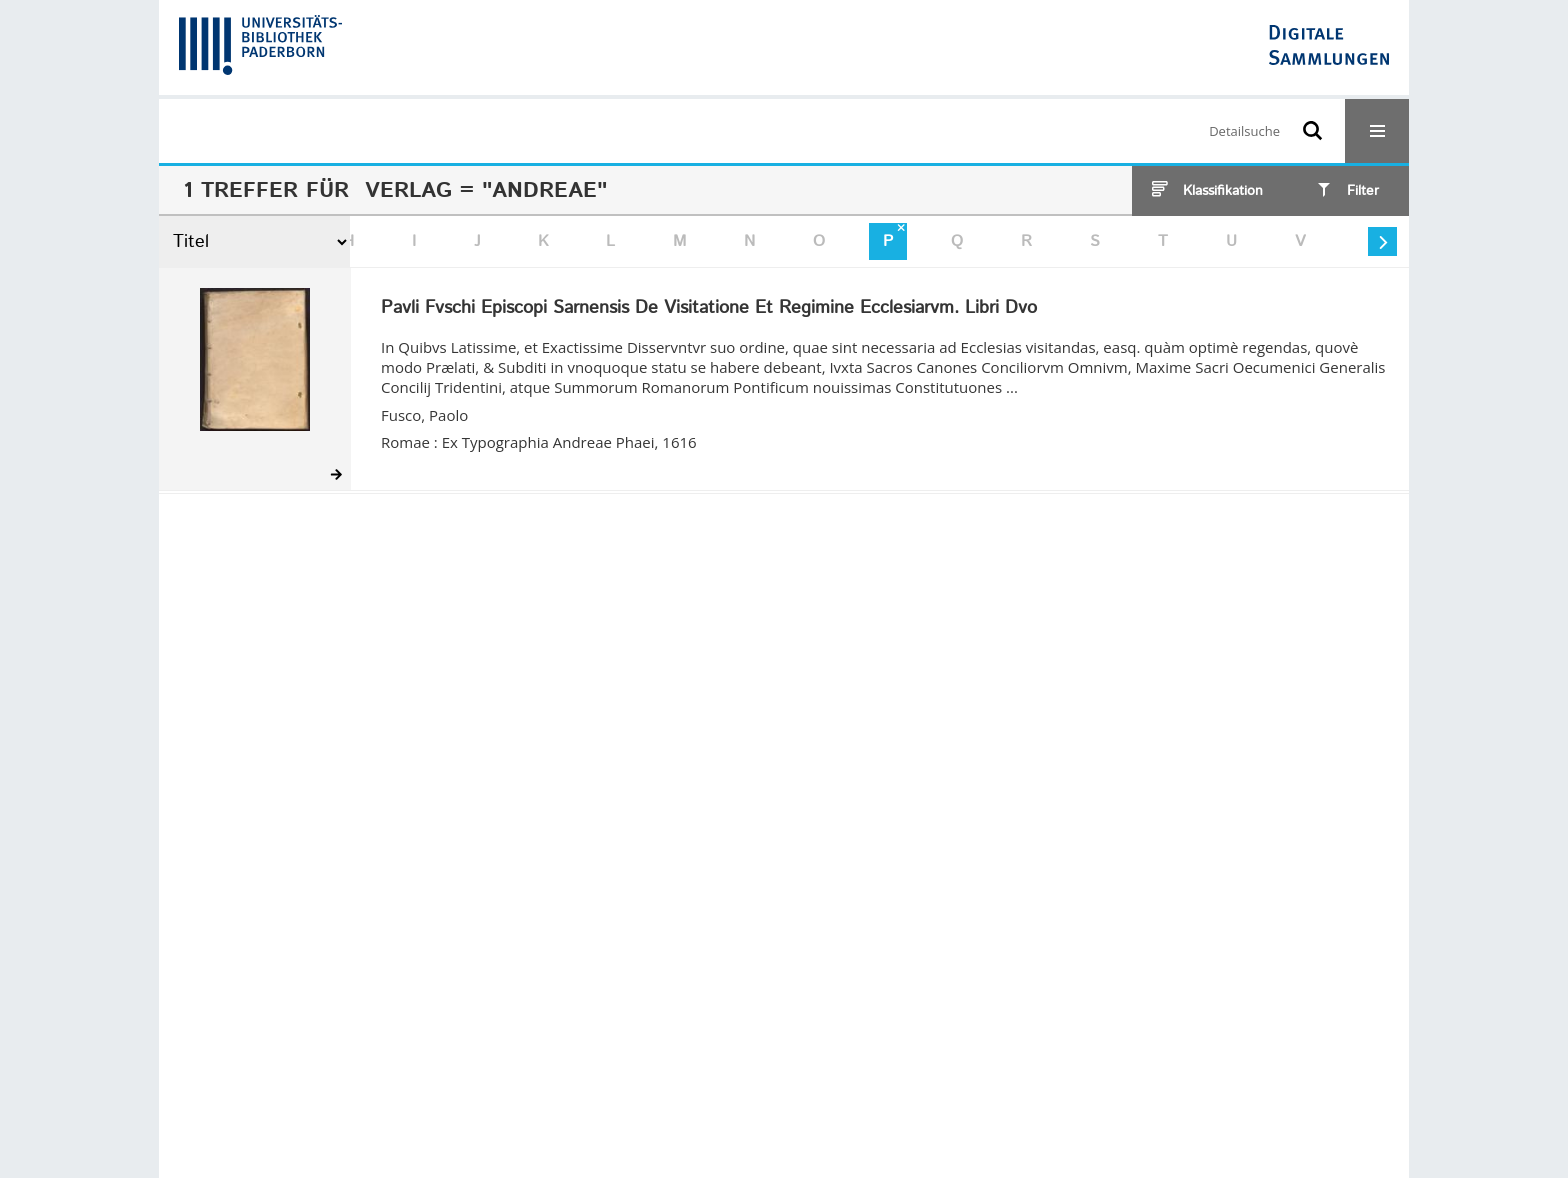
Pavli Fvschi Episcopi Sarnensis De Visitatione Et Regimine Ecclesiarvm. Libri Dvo (709, 309)
